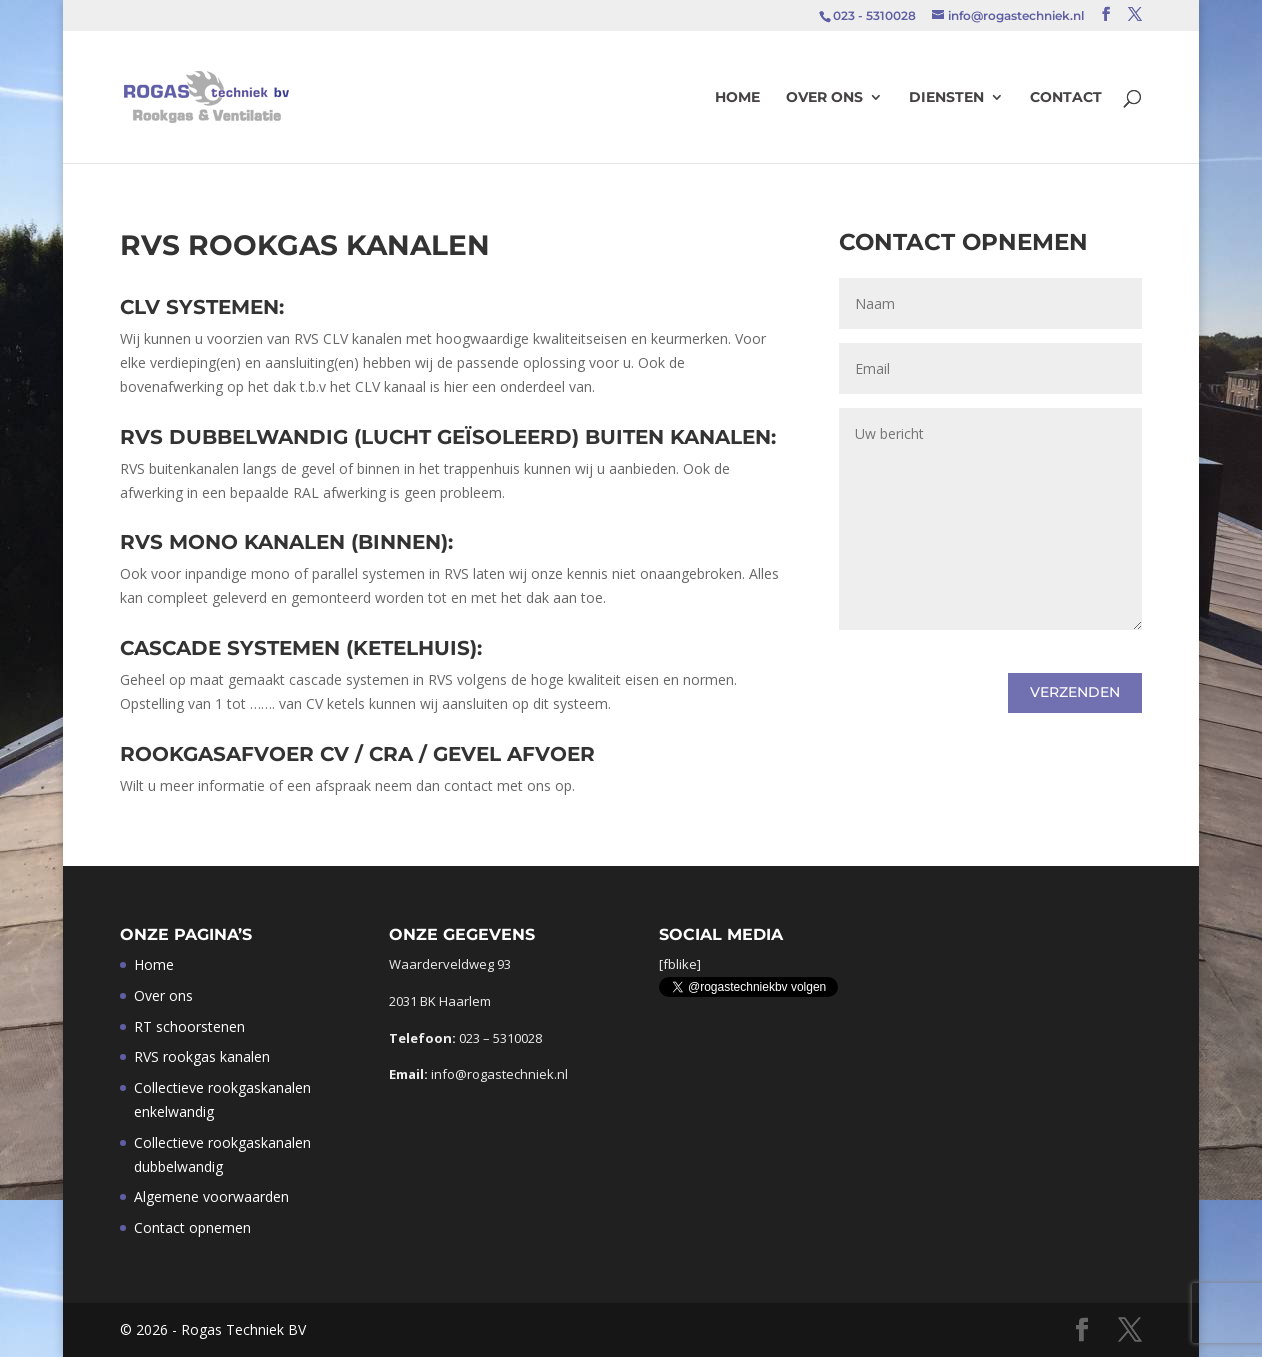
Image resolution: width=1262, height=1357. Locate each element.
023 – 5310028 (500, 1038)
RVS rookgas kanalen (202, 1056)
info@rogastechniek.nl (499, 1074)
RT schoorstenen (189, 1026)
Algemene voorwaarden (211, 1196)
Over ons (824, 98)
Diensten (946, 98)
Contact (1066, 98)
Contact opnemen (192, 1227)
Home (737, 98)
